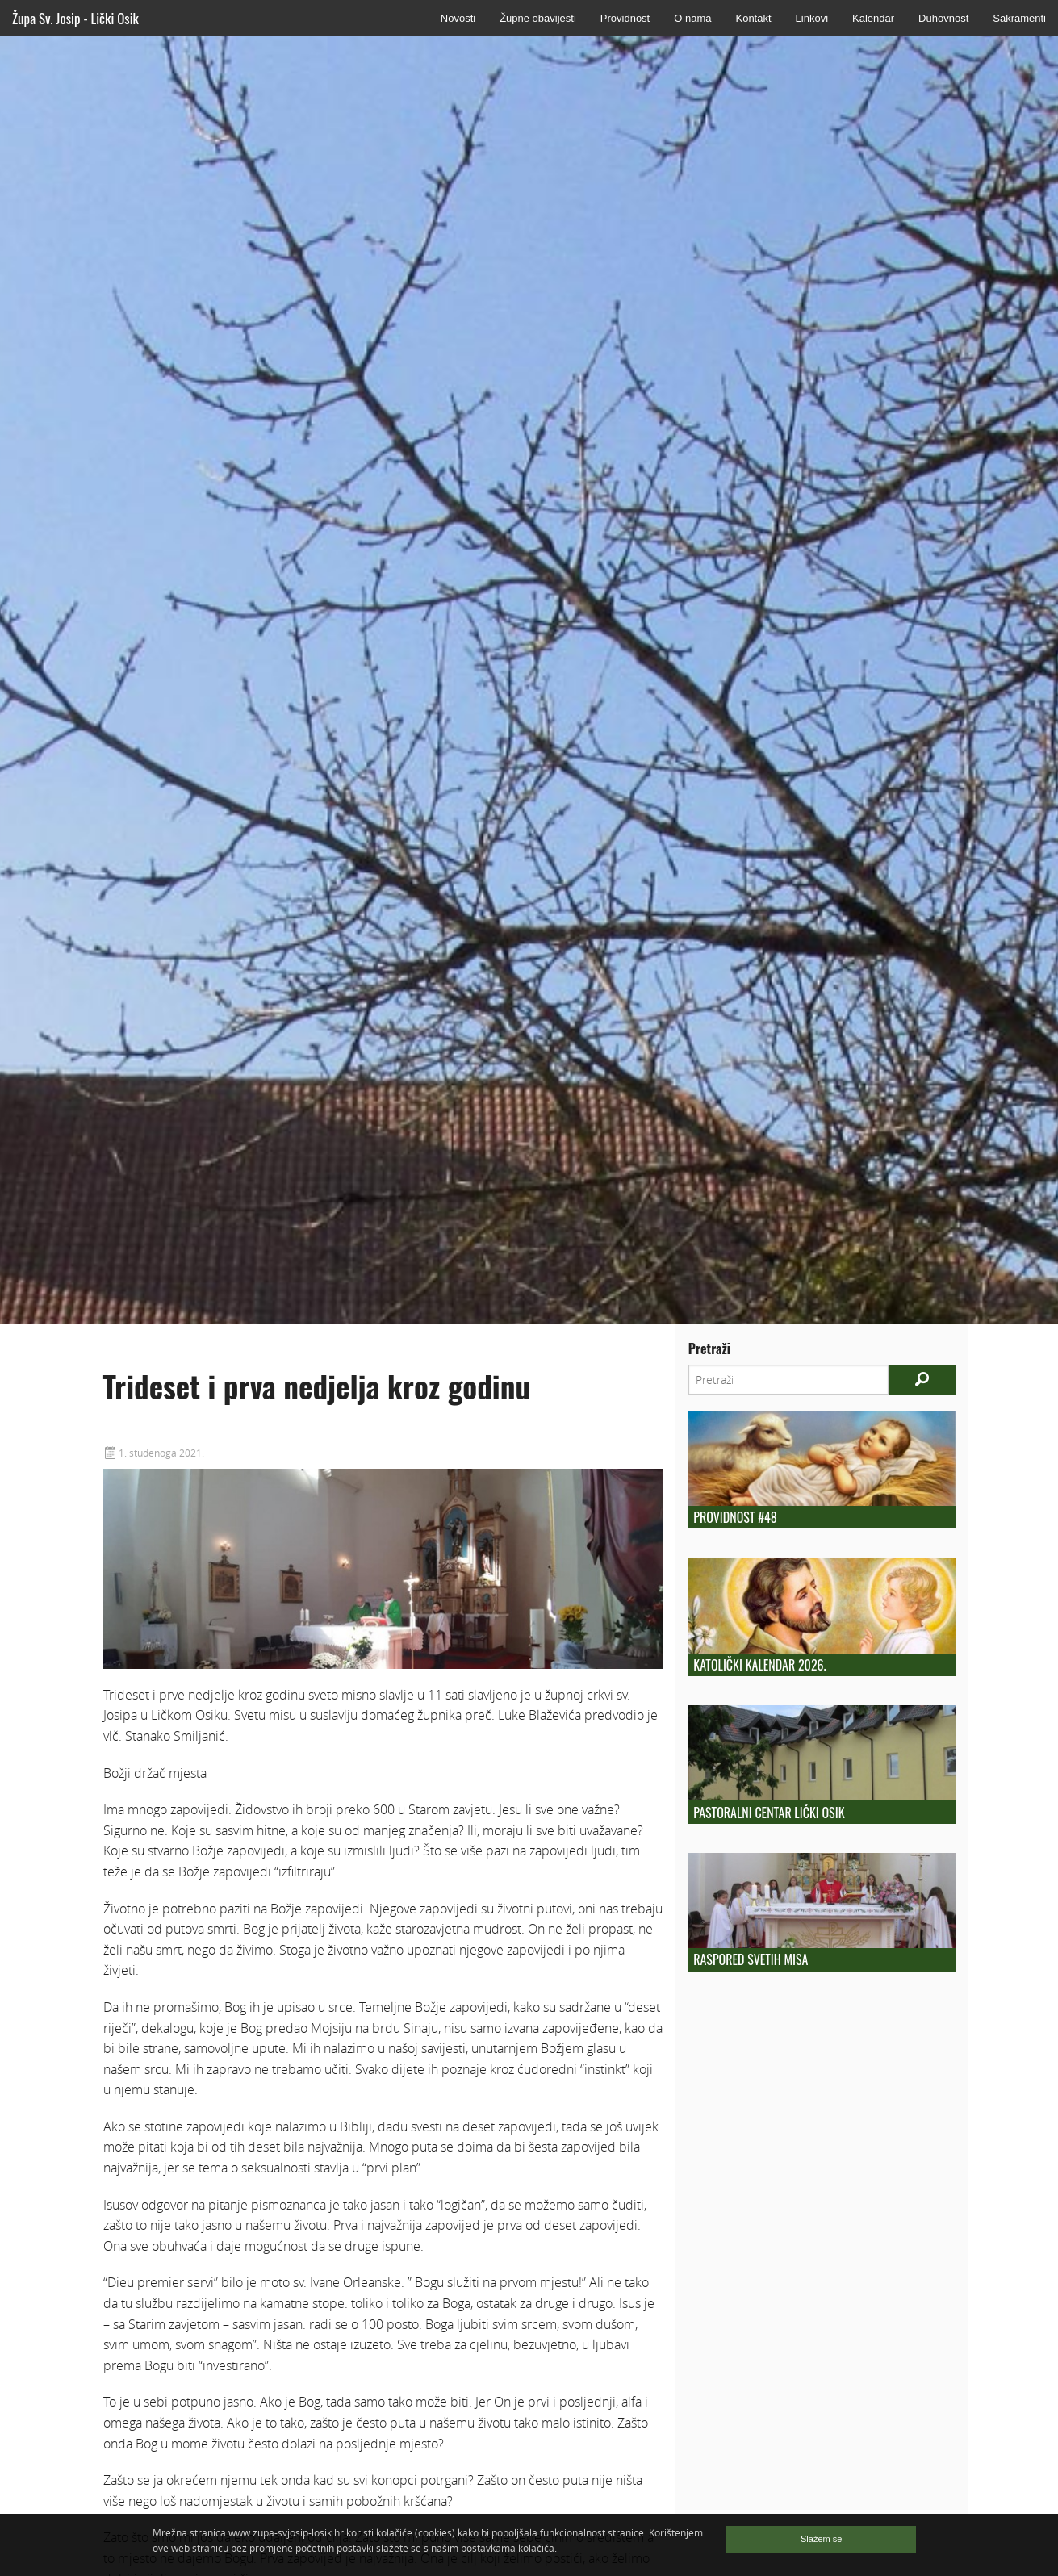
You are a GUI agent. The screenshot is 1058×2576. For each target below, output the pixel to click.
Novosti (458, 18)
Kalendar (873, 18)
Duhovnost (943, 18)
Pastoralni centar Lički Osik (768, 1812)
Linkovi (812, 18)
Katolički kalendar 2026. (759, 1665)
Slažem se (821, 2539)
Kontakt (753, 18)
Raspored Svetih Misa (750, 1959)
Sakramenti (1019, 18)
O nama (692, 18)
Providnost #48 (734, 1517)
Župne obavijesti (538, 18)
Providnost (625, 18)
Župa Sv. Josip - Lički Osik (75, 18)
